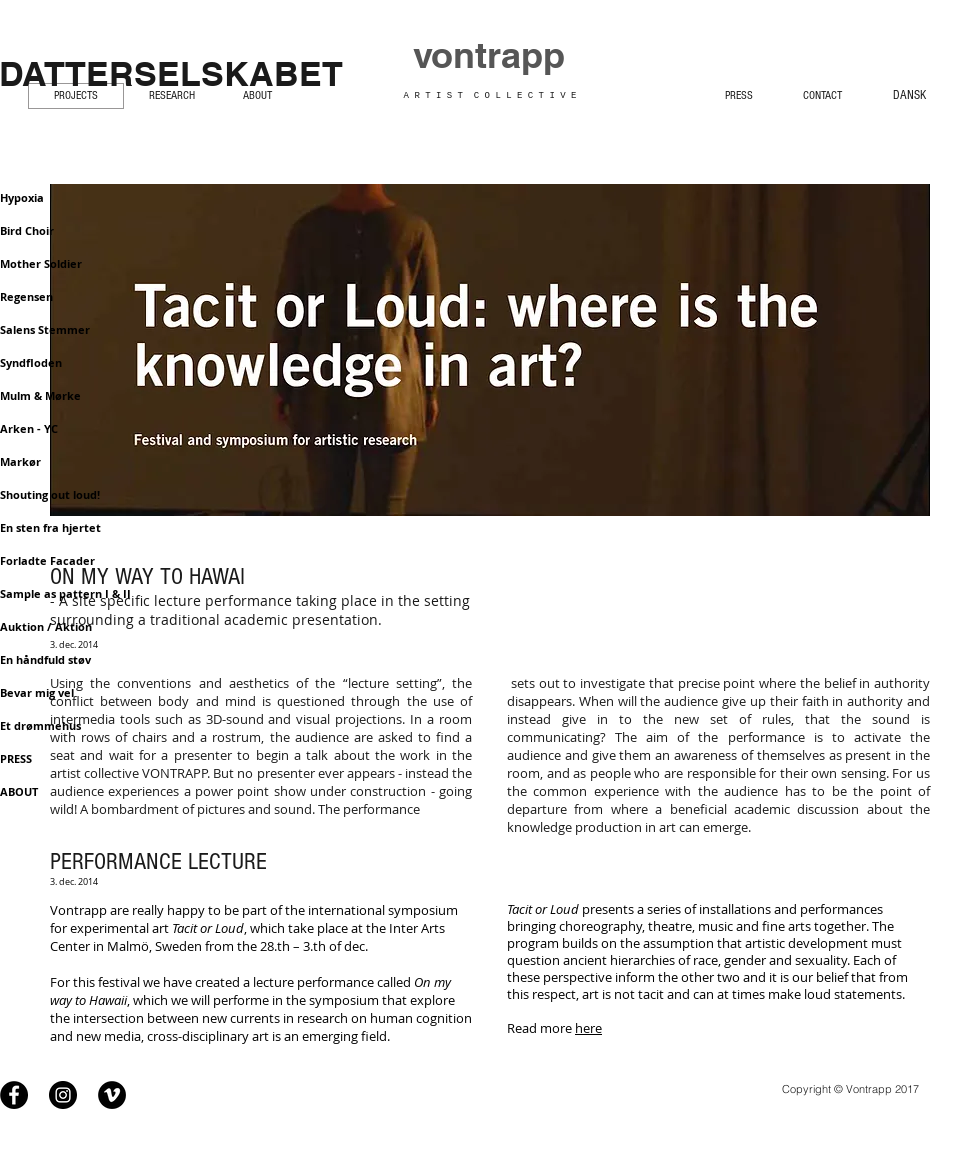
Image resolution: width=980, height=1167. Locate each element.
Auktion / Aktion (46, 626)
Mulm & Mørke (40, 395)
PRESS (16, 758)
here (588, 1027)
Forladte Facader (47, 560)
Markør (20, 461)
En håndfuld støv (45, 659)
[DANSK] (909, 94)
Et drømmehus (40, 725)
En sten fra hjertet (50, 527)
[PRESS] (739, 94)
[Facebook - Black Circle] (14, 1094)
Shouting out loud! (50, 494)
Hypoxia (22, 197)
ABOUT (19, 791)
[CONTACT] (822, 94)
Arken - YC (29, 428)
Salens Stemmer (45, 329)
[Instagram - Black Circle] (63, 1094)
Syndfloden (31, 362)
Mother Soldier (41, 263)
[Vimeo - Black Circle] (112, 1094)
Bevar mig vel (37, 692)
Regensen (26, 296)
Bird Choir (27, 230)
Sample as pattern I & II (65, 593)
